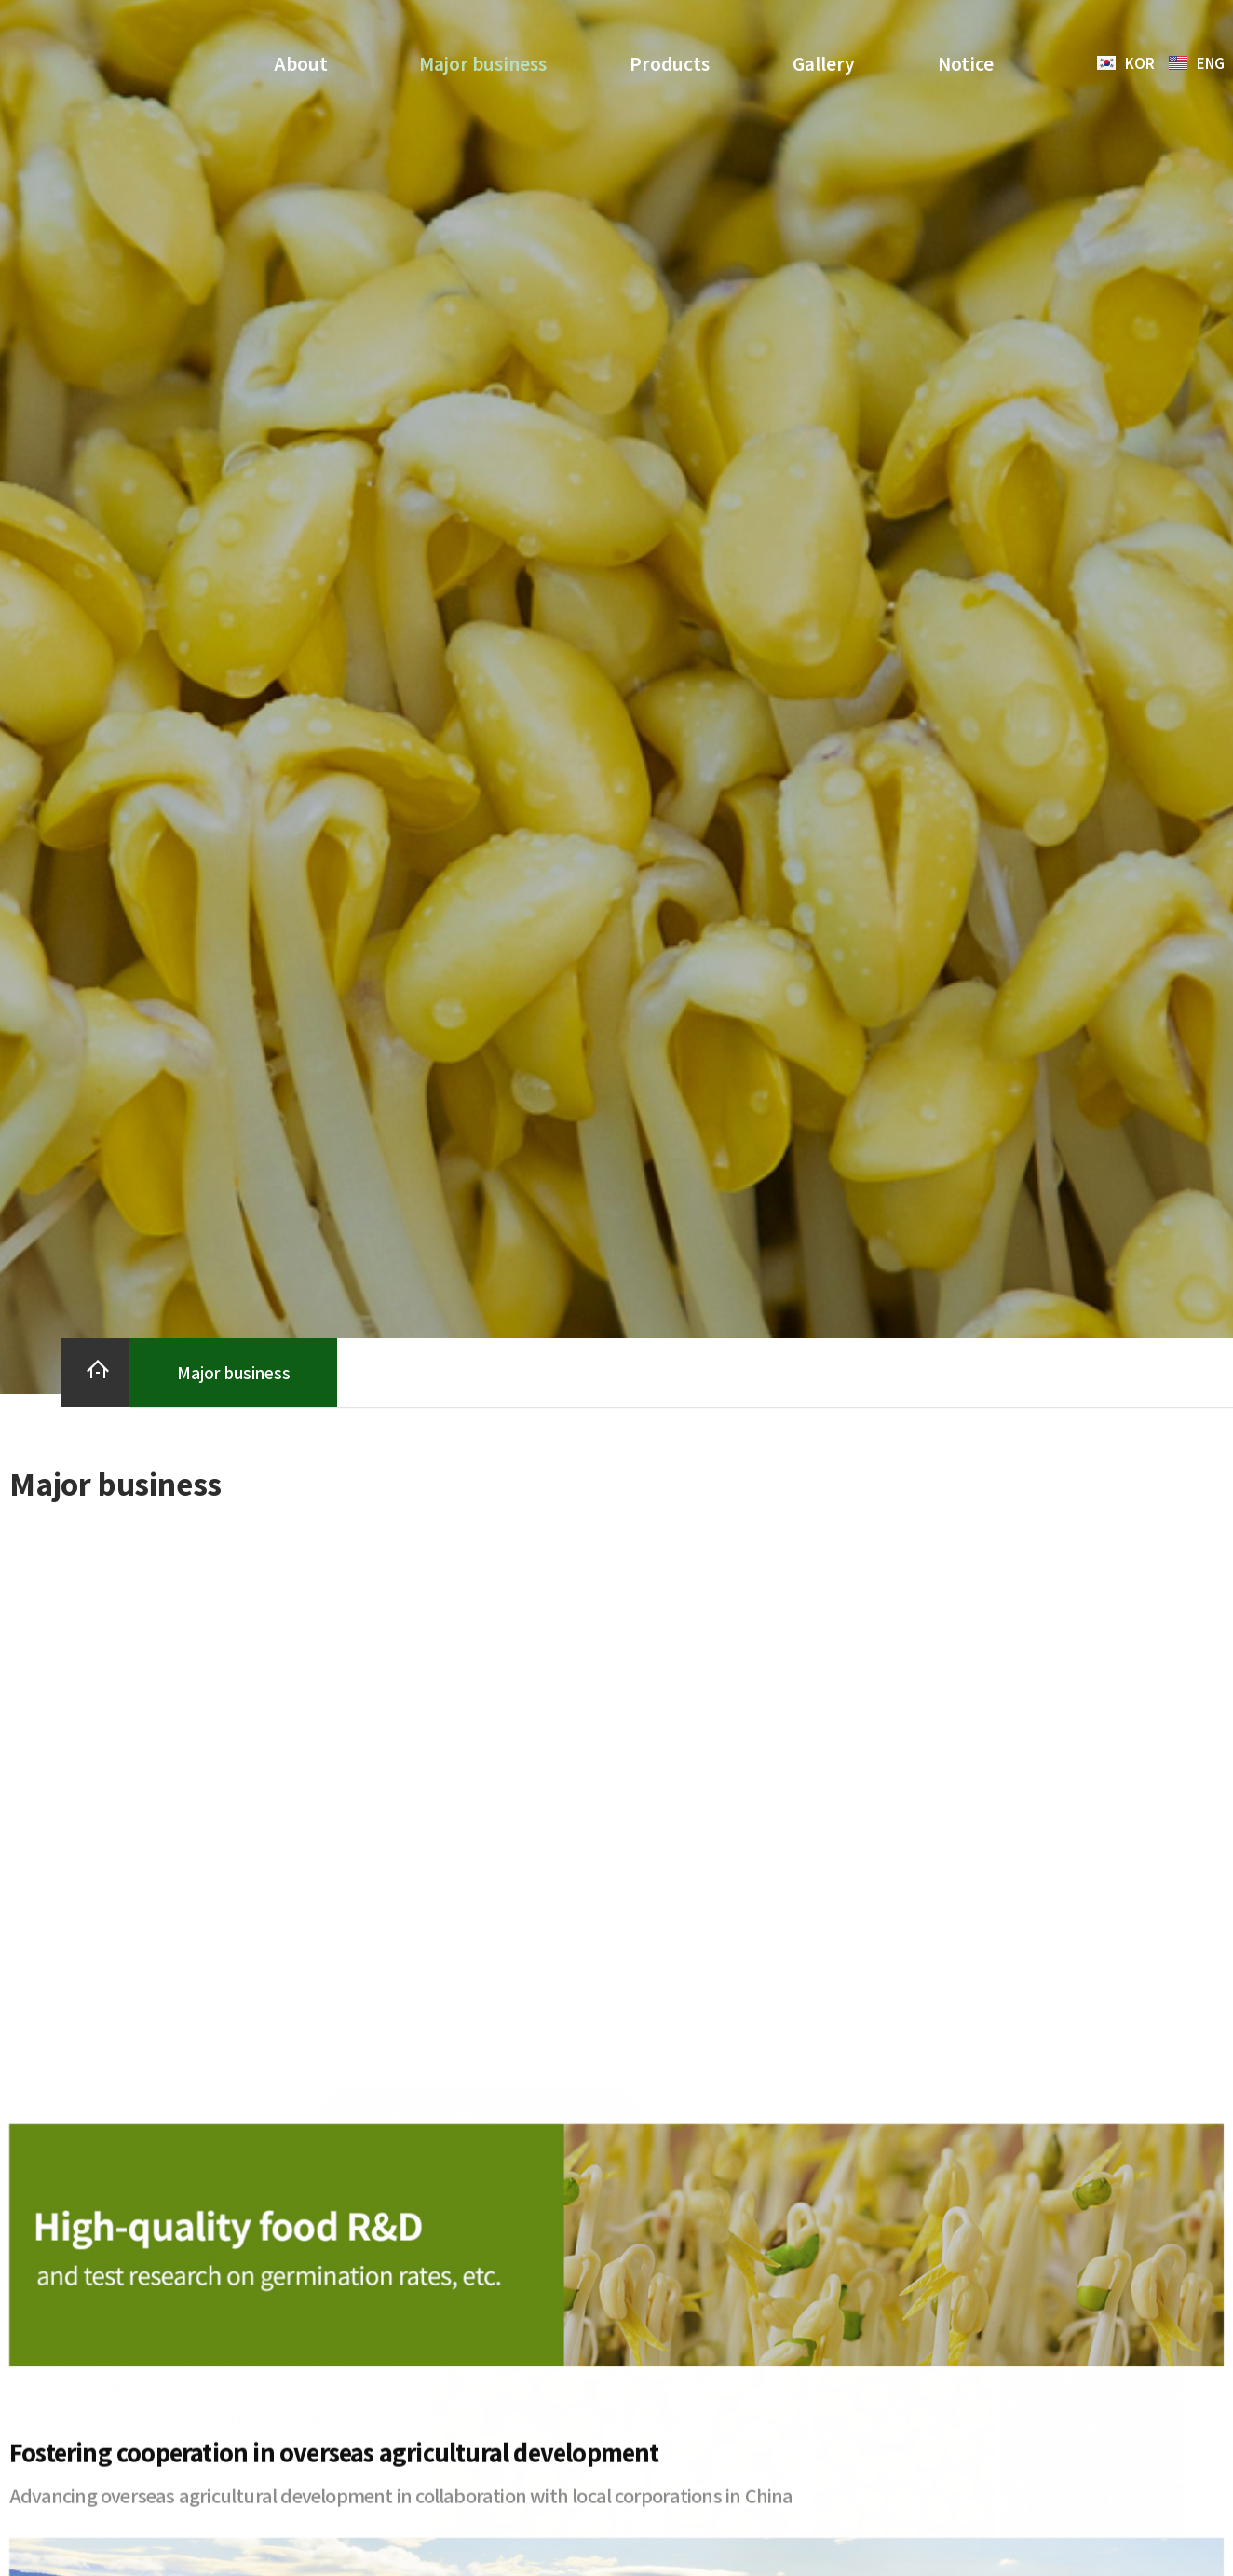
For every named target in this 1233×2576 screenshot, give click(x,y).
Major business (483, 62)
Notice (966, 62)
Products (670, 62)
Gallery (824, 62)
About (305, 62)
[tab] (159, 1632)
